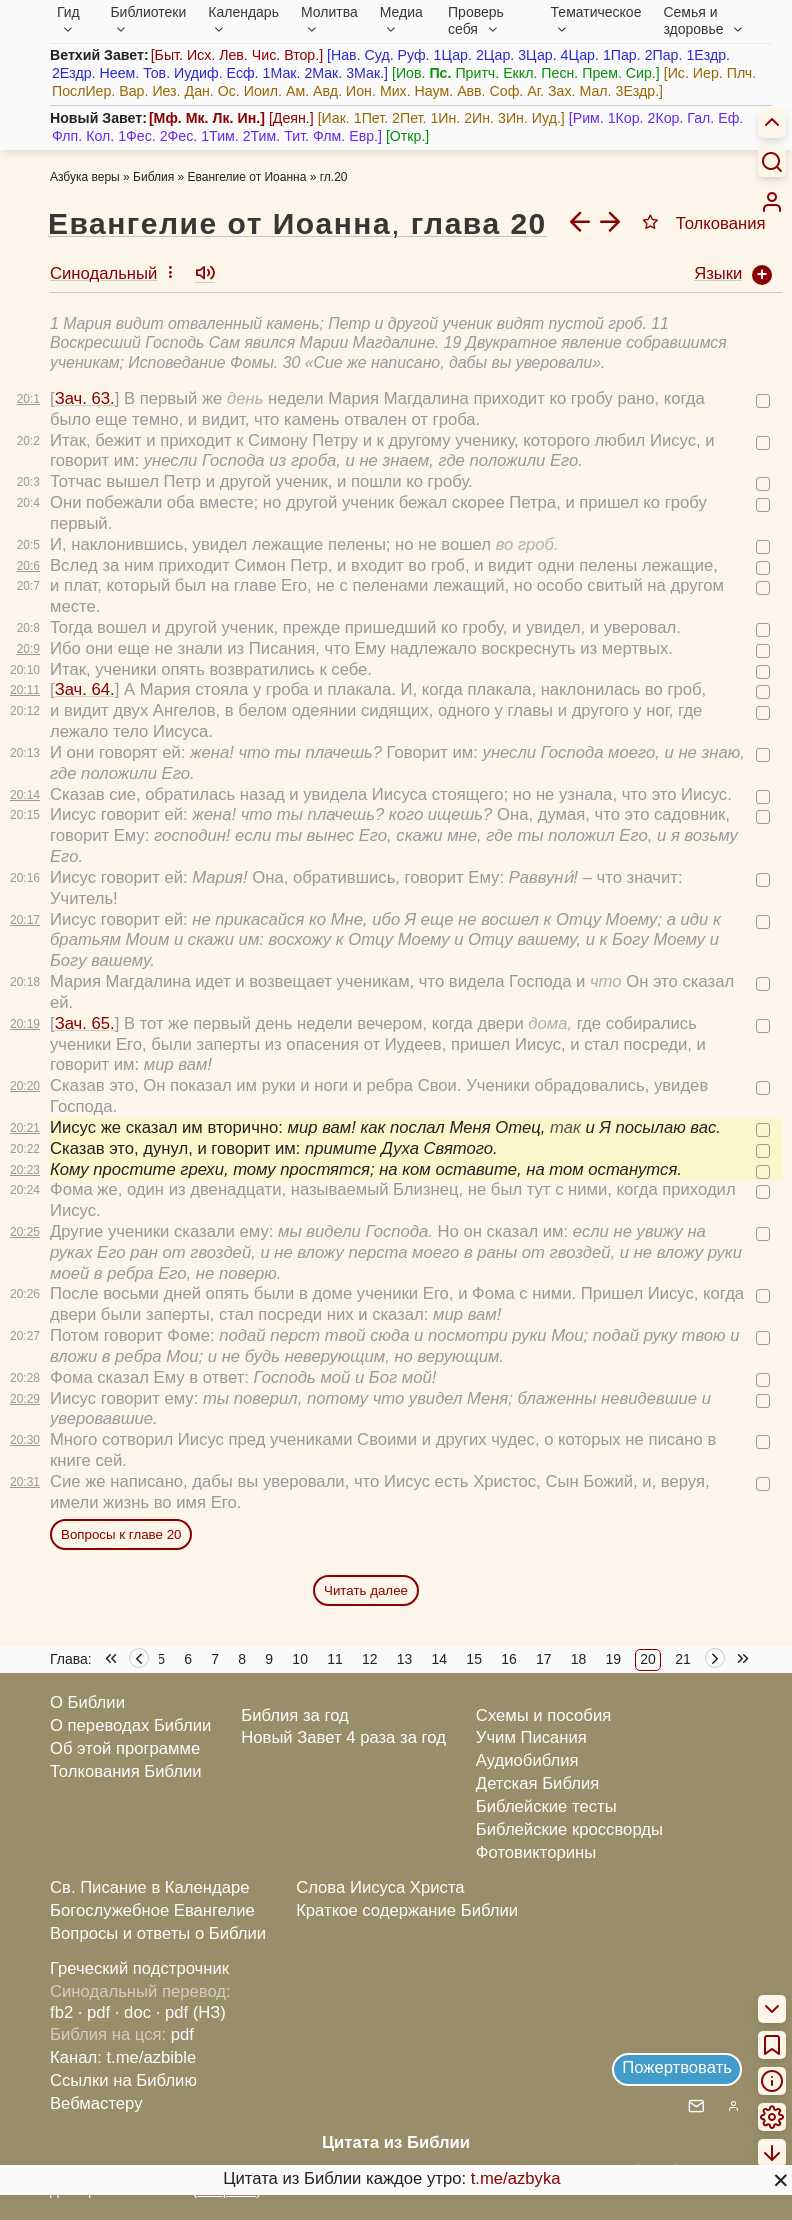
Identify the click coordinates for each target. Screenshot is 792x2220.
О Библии (87, 1702)
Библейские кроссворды (569, 1829)
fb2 (61, 2012)
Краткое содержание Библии (407, 1910)
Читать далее (366, 1590)
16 (509, 1659)
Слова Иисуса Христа (380, 1887)
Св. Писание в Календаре (150, 1887)
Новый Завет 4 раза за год (343, 1737)
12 (370, 1659)
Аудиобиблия (527, 1760)
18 (579, 1659)
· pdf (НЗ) (191, 2012)
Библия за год (295, 1715)
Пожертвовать (677, 2067)
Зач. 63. (85, 398)
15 (474, 1659)
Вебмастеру (96, 2103)
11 (335, 1659)
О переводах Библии (130, 1725)
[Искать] (772, 161)
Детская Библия (537, 1783)
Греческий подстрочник (139, 1968)
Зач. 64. (85, 689)
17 (544, 1659)
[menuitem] (772, 202)
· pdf (94, 2012)
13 (405, 1659)
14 (440, 1659)
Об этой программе (125, 1748)
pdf (182, 2034)
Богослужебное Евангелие (152, 1910)
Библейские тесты (546, 1806)
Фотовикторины (536, 1852)
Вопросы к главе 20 (121, 1534)
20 (648, 1659)
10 (300, 1659)
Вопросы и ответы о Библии (158, 1933)
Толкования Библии (126, 1771)
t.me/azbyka (516, 2178)
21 (683, 1659)
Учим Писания (531, 1737)
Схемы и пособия (543, 1715)
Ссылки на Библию (123, 2080)
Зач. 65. (85, 1023)
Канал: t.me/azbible (123, 2057)
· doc (133, 2012)
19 (614, 1659)
